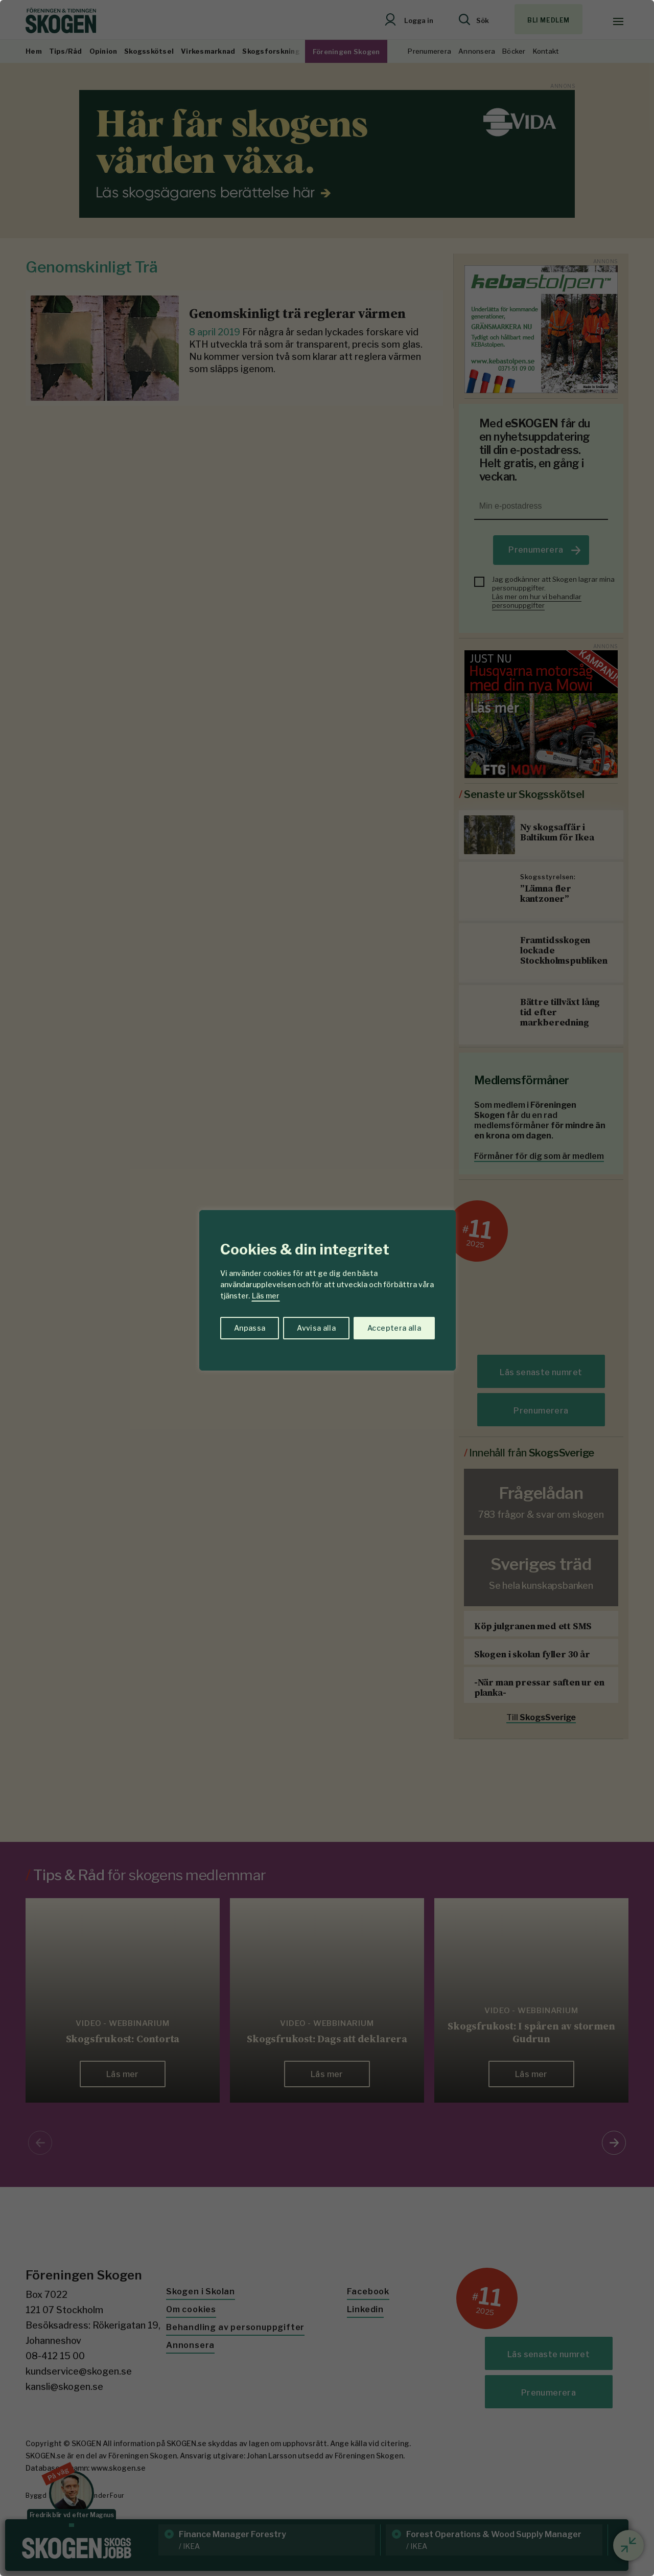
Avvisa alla (316, 1328)
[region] (327, 1288)
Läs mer (265, 1295)
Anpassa (249, 1328)
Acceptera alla (394, 1328)
